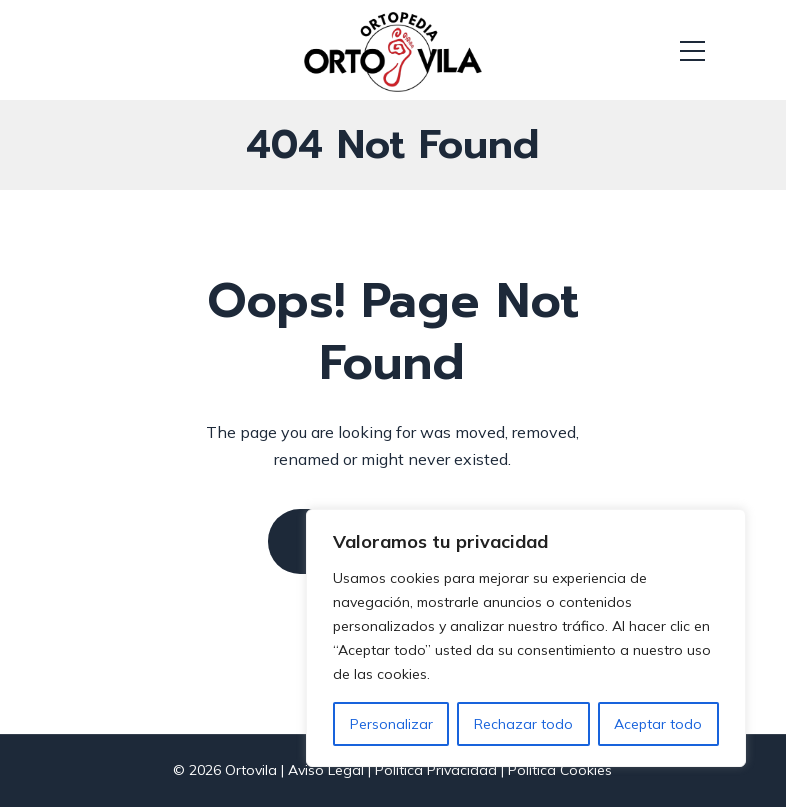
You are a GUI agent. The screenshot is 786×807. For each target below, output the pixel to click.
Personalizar (391, 724)
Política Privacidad (436, 770)
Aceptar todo (658, 724)
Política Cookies (560, 770)
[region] (526, 638)
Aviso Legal (326, 770)
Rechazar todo (523, 724)
